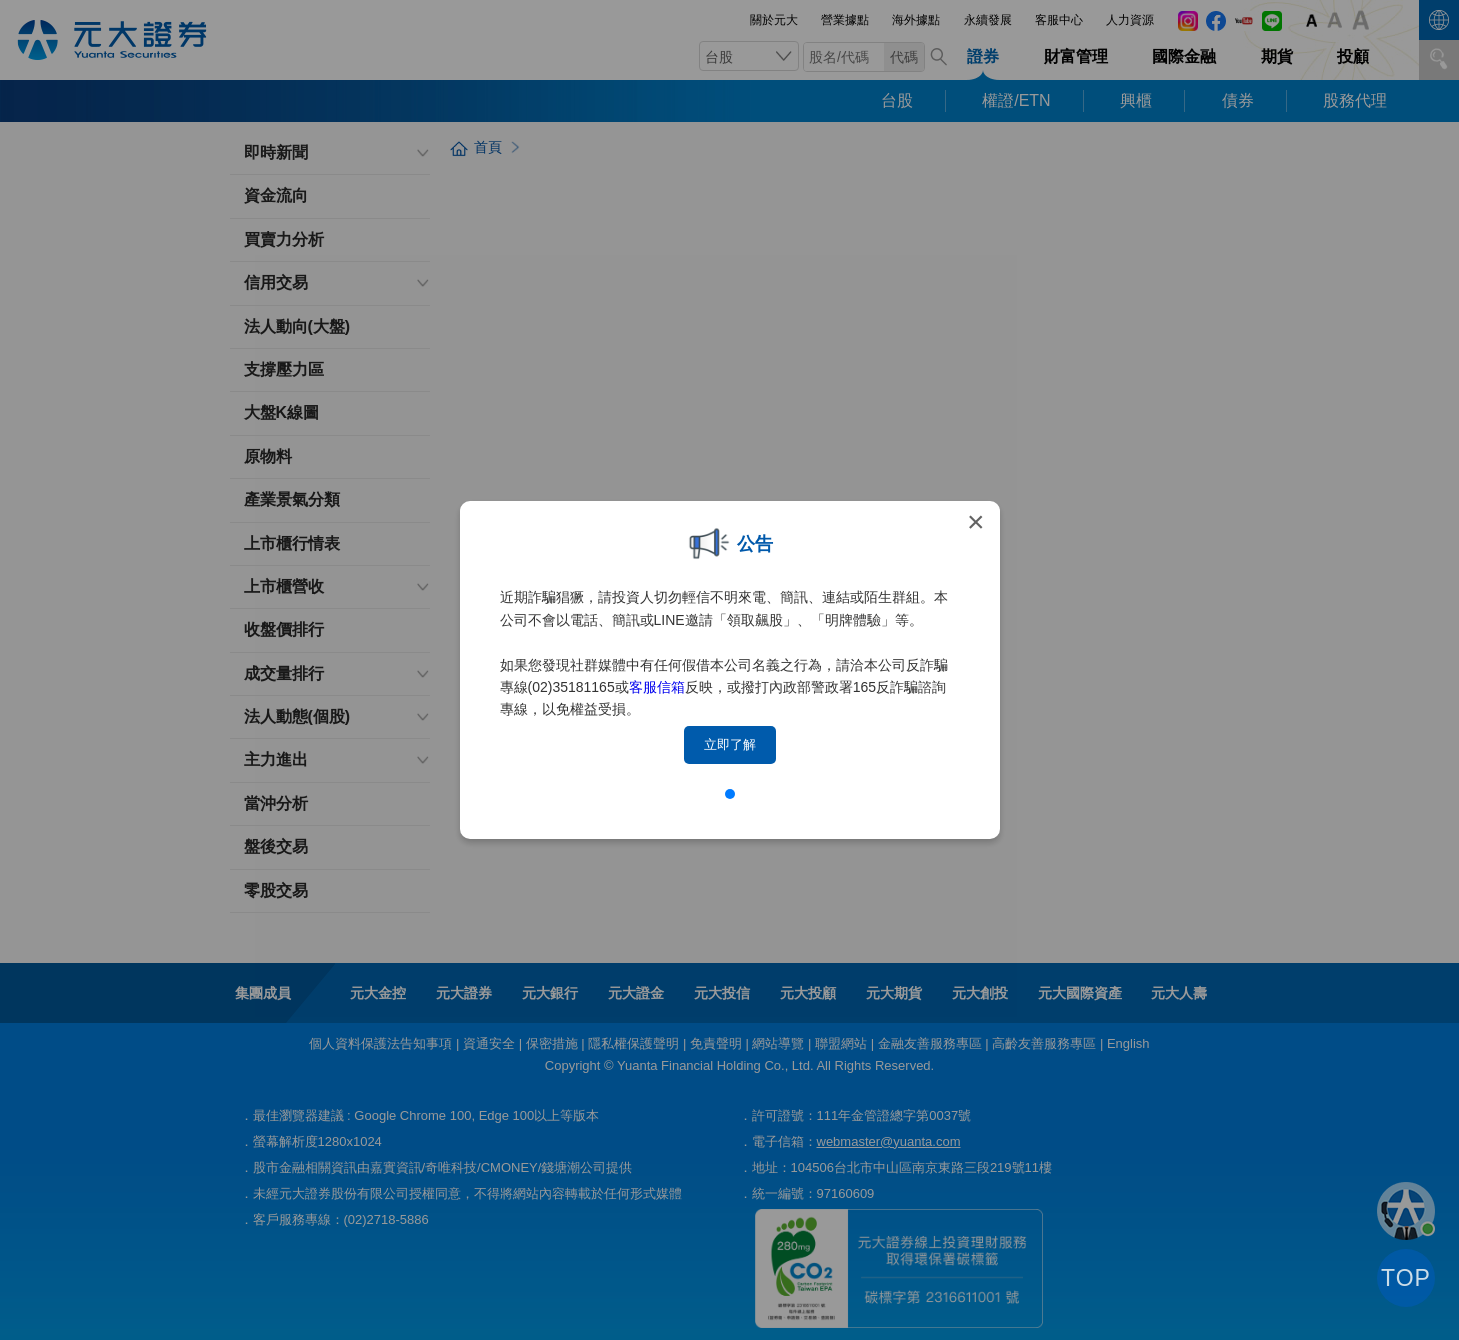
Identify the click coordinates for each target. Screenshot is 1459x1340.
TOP (1406, 1278)
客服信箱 (657, 687)
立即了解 (730, 744)
